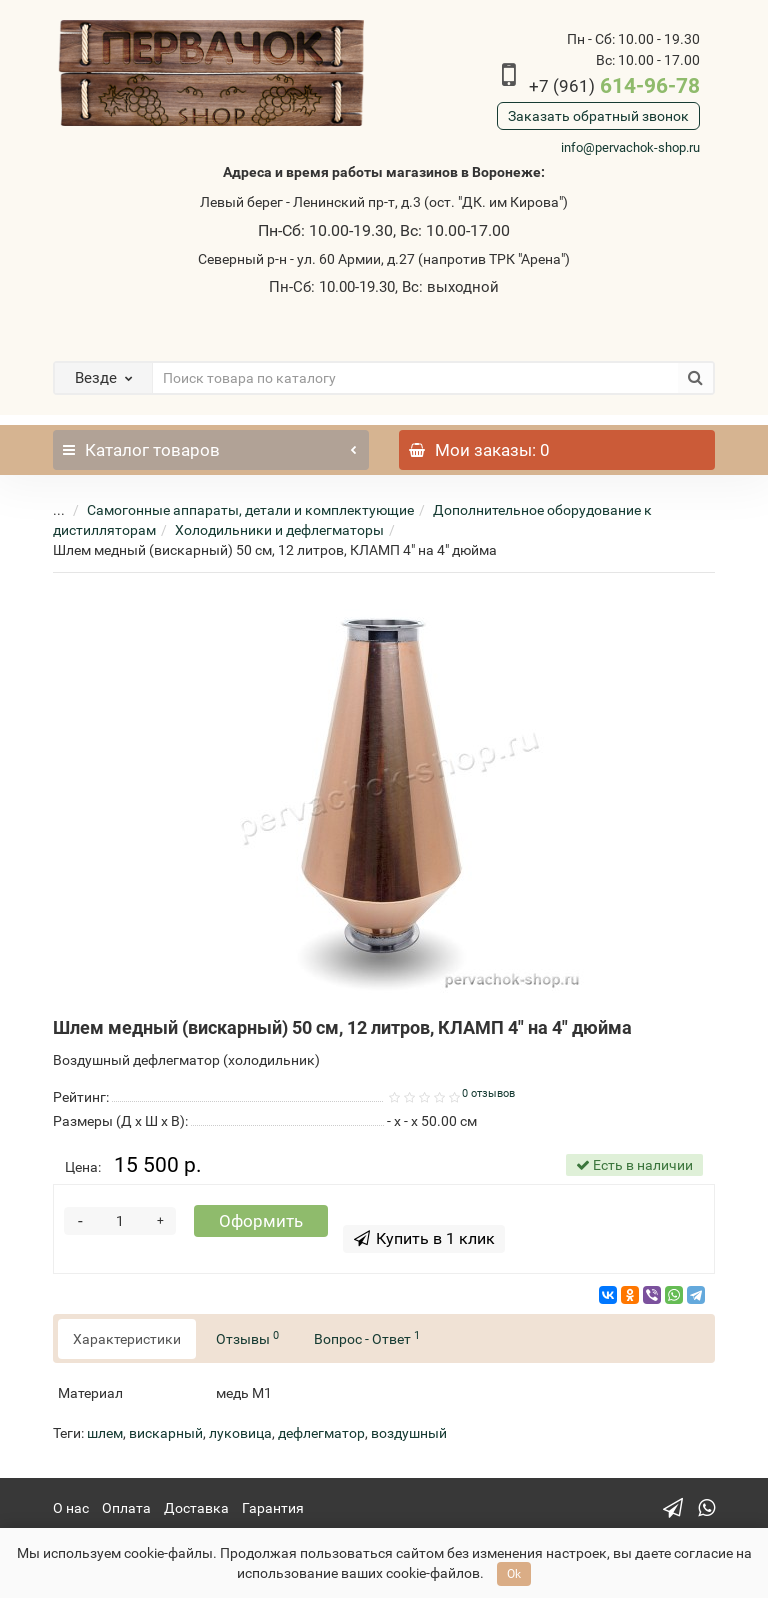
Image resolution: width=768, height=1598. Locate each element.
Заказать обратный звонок (598, 116)
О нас (71, 1508)
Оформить (261, 1221)
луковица (240, 1433)
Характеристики (127, 1339)
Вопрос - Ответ (367, 1338)
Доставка (196, 1508)
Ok (514, 1574)
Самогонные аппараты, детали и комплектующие (250, 510)
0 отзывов (488, 1093)
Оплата (126, 1508)
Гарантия (273, 1508)
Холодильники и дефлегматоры (279, 530)
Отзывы (247, 1338)
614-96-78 (614, 86)
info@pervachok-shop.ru (630, 147)
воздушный (409, 1433)
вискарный (166, 1433)
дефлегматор (321, 1433)
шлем (105, 1433)
